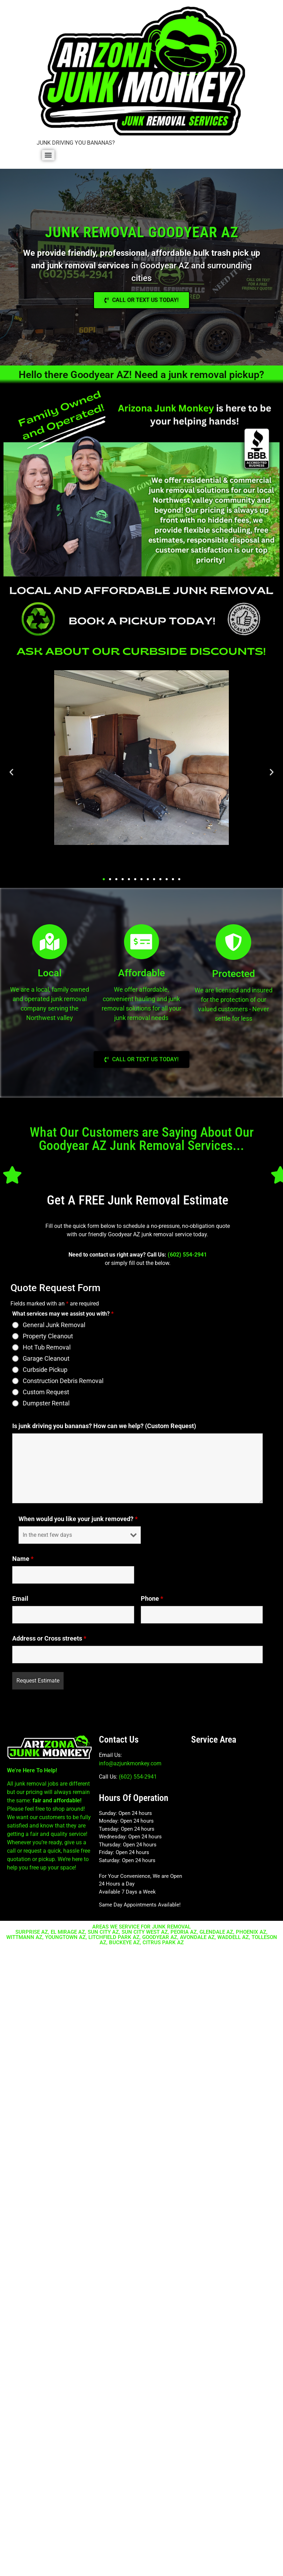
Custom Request (46, 1392)
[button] (11, 772)
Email (20, 1598)
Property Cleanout (48, 1336)
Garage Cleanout (46, 1358)
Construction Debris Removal (63, 1380)
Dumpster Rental (46, 1403)
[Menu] (48, 155)
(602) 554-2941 (187, 1254)
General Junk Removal (54, 1325)
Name (23, 1558)
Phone (152, 1598)
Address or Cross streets (49, 1638)
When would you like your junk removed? (78, 1518)
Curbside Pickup (45, 1369)
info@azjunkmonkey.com (130, 1763)
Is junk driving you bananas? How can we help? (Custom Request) (104, 1426)
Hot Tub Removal (47, 1347)
